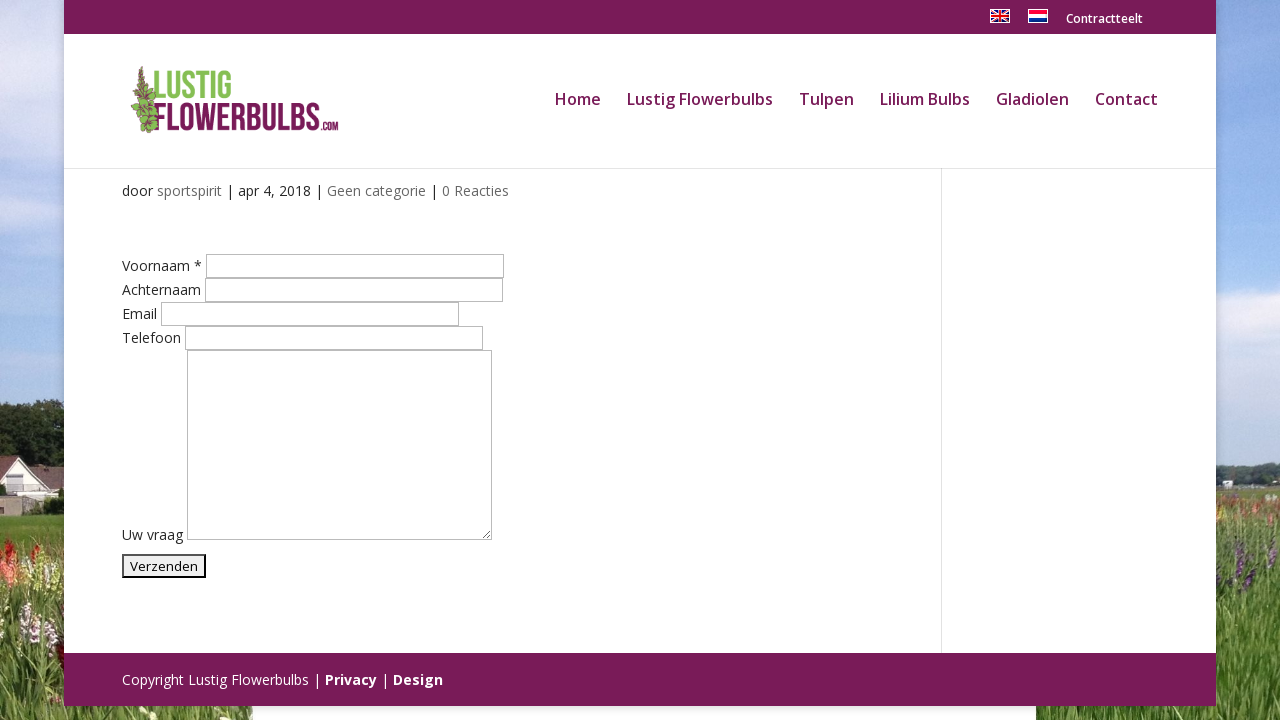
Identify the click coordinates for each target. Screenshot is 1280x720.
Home (578, 101)
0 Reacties (475, 190)
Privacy (351, 679)
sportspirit (189, 190)
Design (418, 679)
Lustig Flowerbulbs (700, 101)
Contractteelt (1104, 20)
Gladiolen (1032, 101)
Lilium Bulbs (925, 101)
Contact (1126, 101)
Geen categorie (376, 190)
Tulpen (826, 101)
